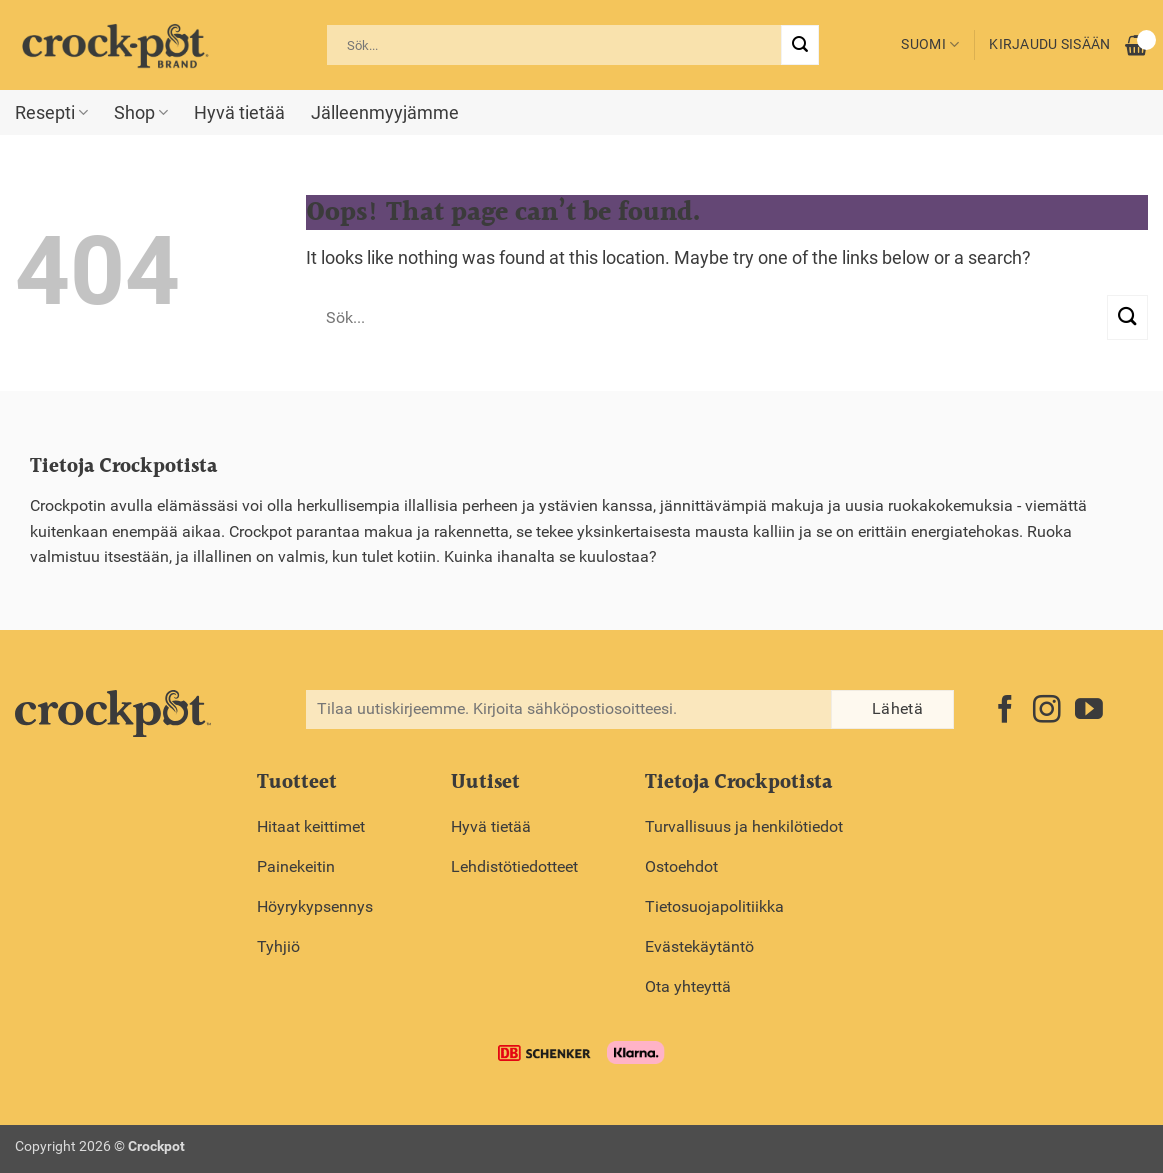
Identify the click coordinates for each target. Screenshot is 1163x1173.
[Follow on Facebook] (1005, 711)
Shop (141, 113)
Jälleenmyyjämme (385, 113)
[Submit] (800, 45)
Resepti (51, 113)
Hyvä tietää (239, 113)
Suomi (930, 44)
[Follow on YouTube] (1089, 711)
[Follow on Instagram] (1047, 711)
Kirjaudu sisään (1049, 44)
